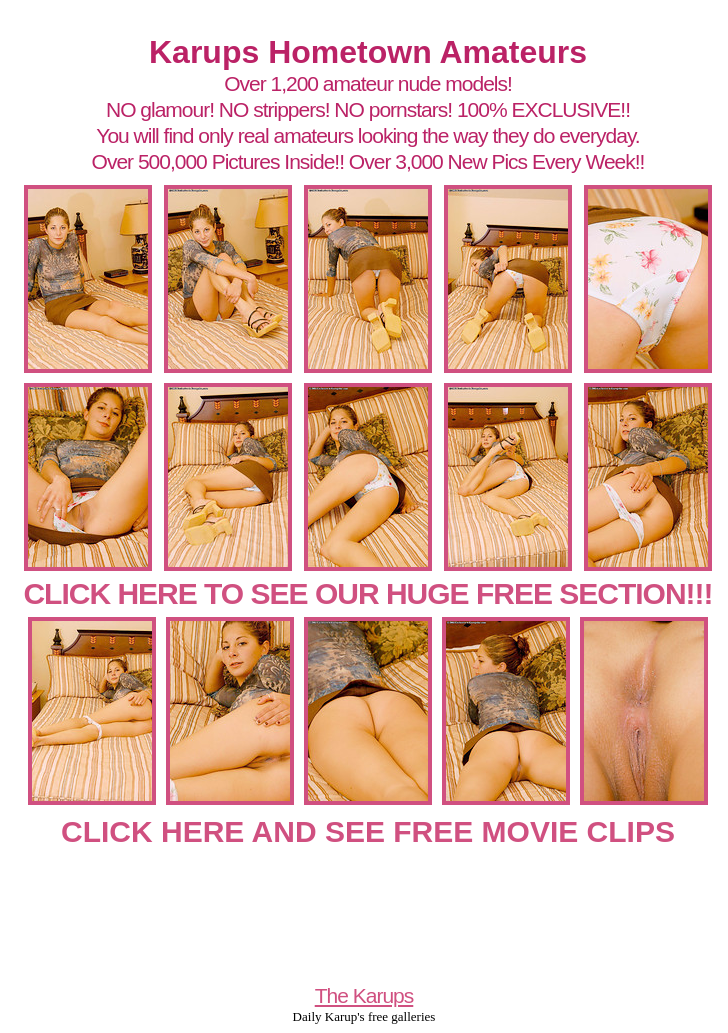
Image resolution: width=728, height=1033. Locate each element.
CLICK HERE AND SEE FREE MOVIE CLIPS (368, 831)
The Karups (364, 995)
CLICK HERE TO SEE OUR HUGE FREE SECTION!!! (367, 593)
